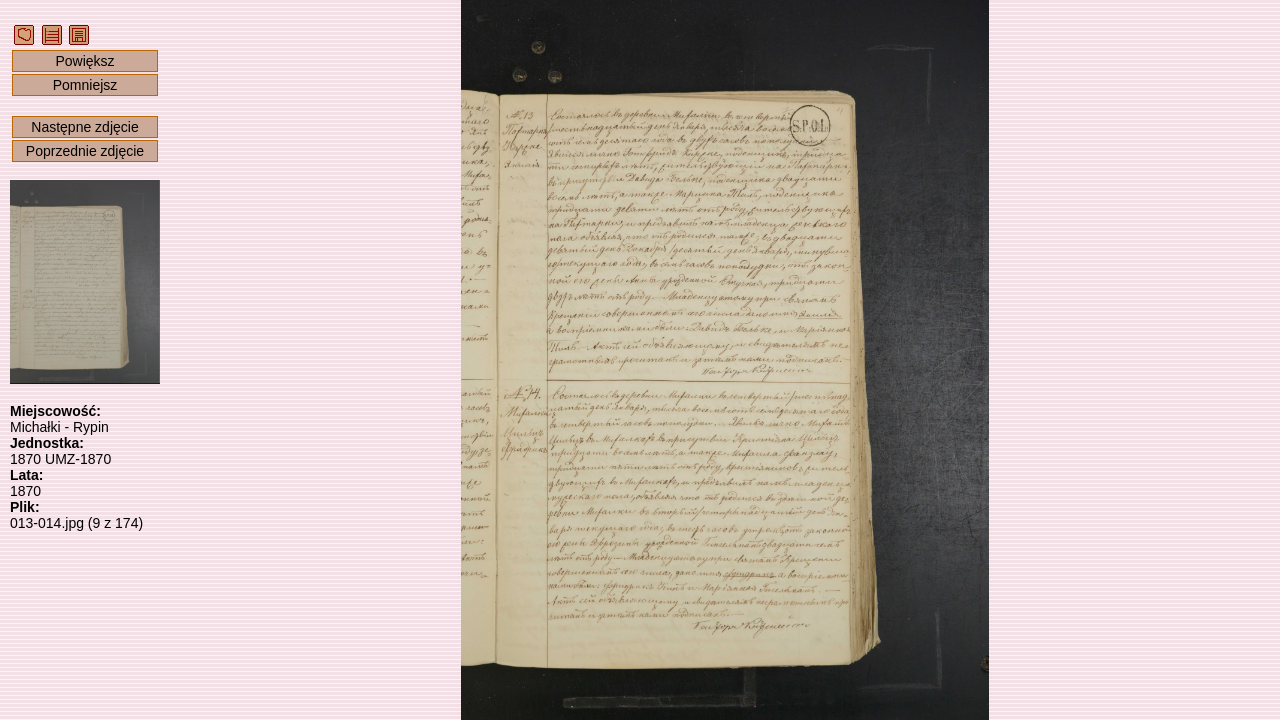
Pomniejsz (85, 85)
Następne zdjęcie (84, 127)
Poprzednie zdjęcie (85, 151)
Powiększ (84, 61)
